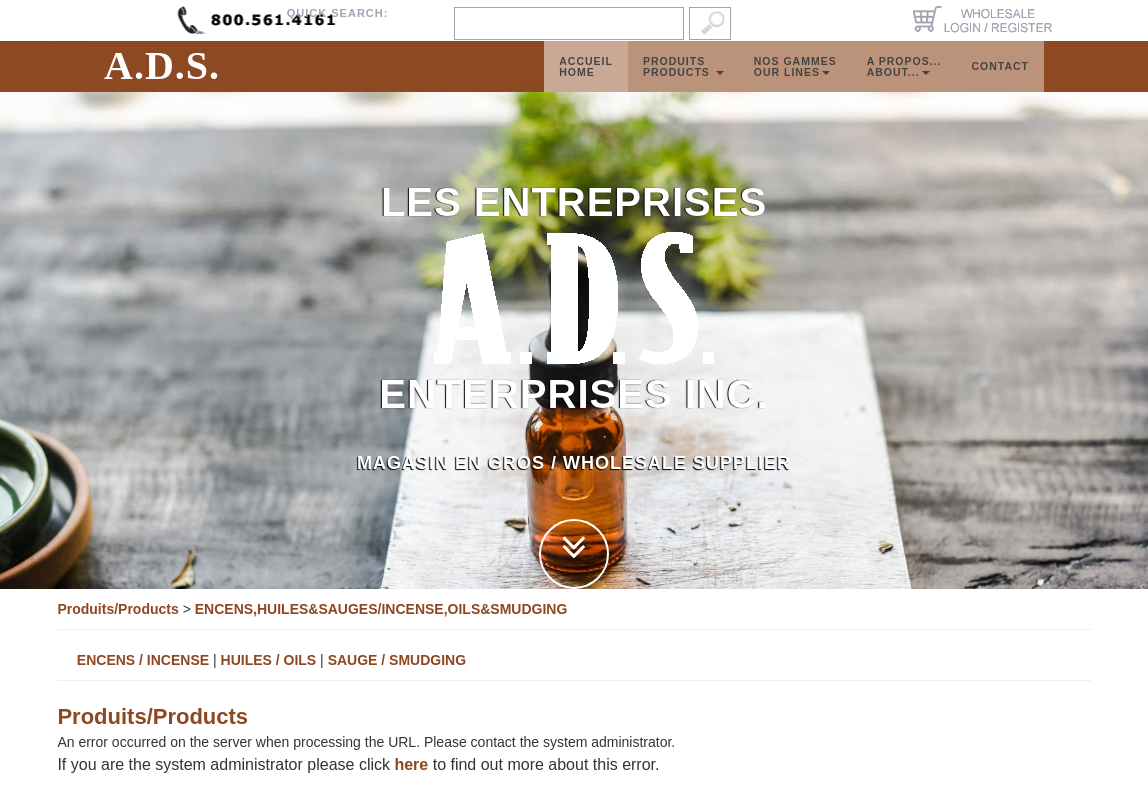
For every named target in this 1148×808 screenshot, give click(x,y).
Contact (1000, 86)
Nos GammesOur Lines (795, 86)
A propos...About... (904, 86)
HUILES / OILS (269, 660)
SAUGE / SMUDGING (397, 660)
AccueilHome (586, 86)
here (411, 764)
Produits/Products (117, 609)
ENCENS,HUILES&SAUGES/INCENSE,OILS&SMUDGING (381, 609)
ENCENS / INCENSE (143, 660)
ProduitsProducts (683, 86)
